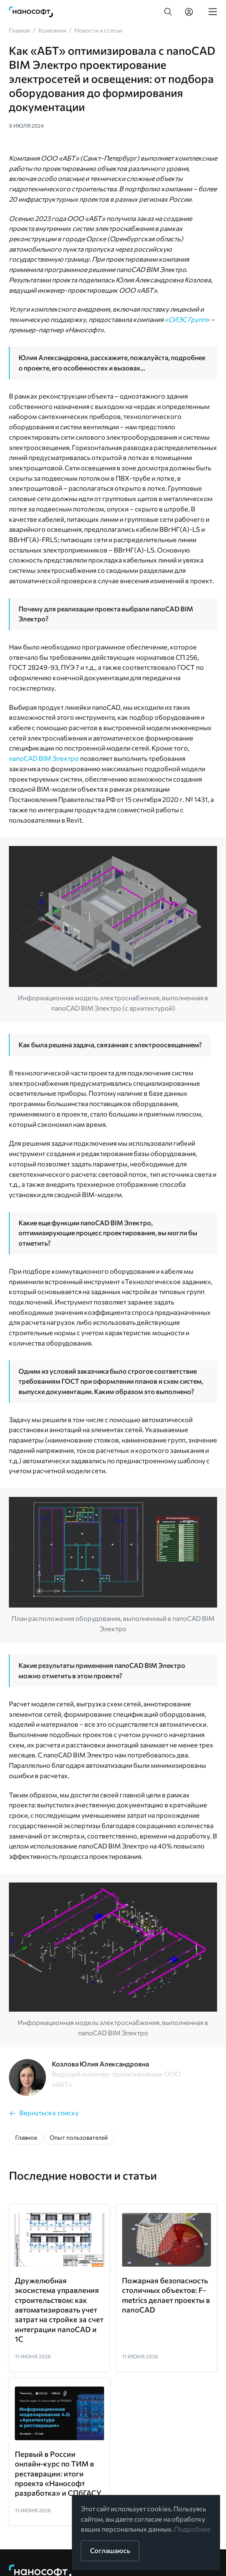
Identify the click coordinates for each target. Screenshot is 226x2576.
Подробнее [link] (192, 2529)
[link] (31, 12)
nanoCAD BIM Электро (44, 758)
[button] (168, 11)
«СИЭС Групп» (186, 319)
